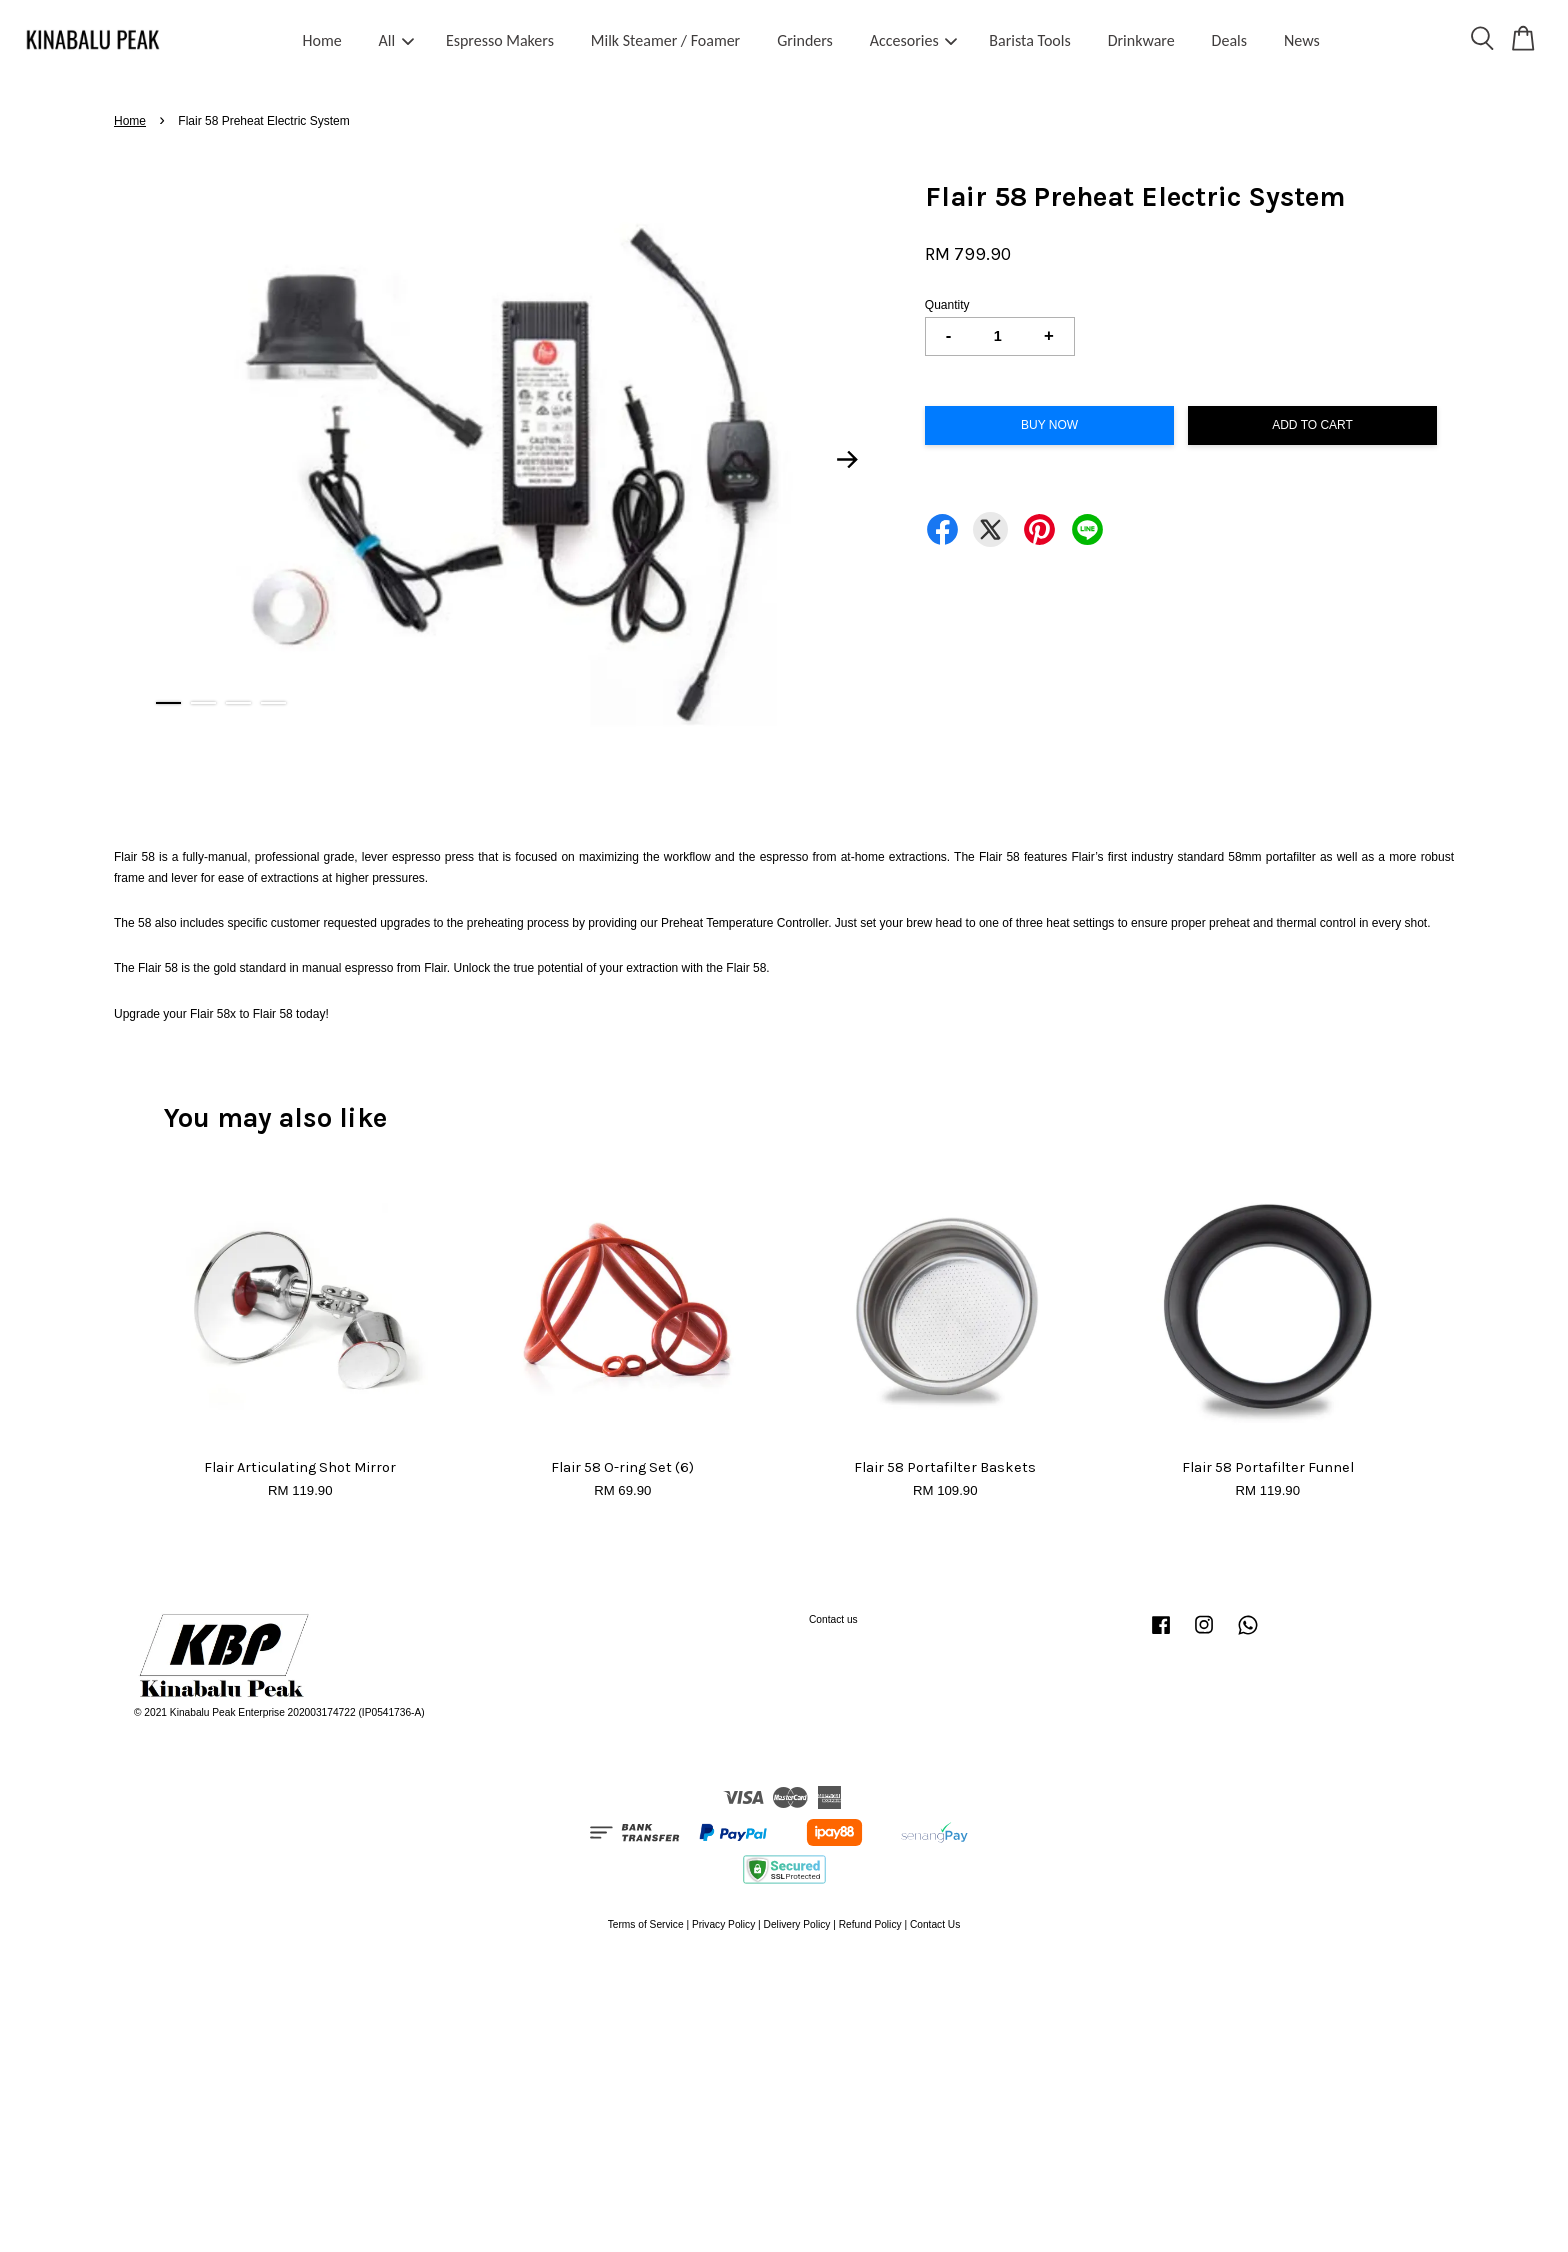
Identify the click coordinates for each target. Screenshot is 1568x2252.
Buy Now (1049, 425)
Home (322, 40)
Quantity (947, 305)
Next (848, 459)
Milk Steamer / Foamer (665, 40)
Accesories (914, 40)
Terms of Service (646, 1924)
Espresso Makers (500, 40)
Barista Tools (1029, 40)
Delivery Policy (797, 1924)
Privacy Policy (723, 1924)
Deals (1229, 40)
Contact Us (935, 1924)
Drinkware (1141, 40)
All (397, 40)
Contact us (833, 1619)
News (1302, 40)
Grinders (805, 40)
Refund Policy (870, 1924)
